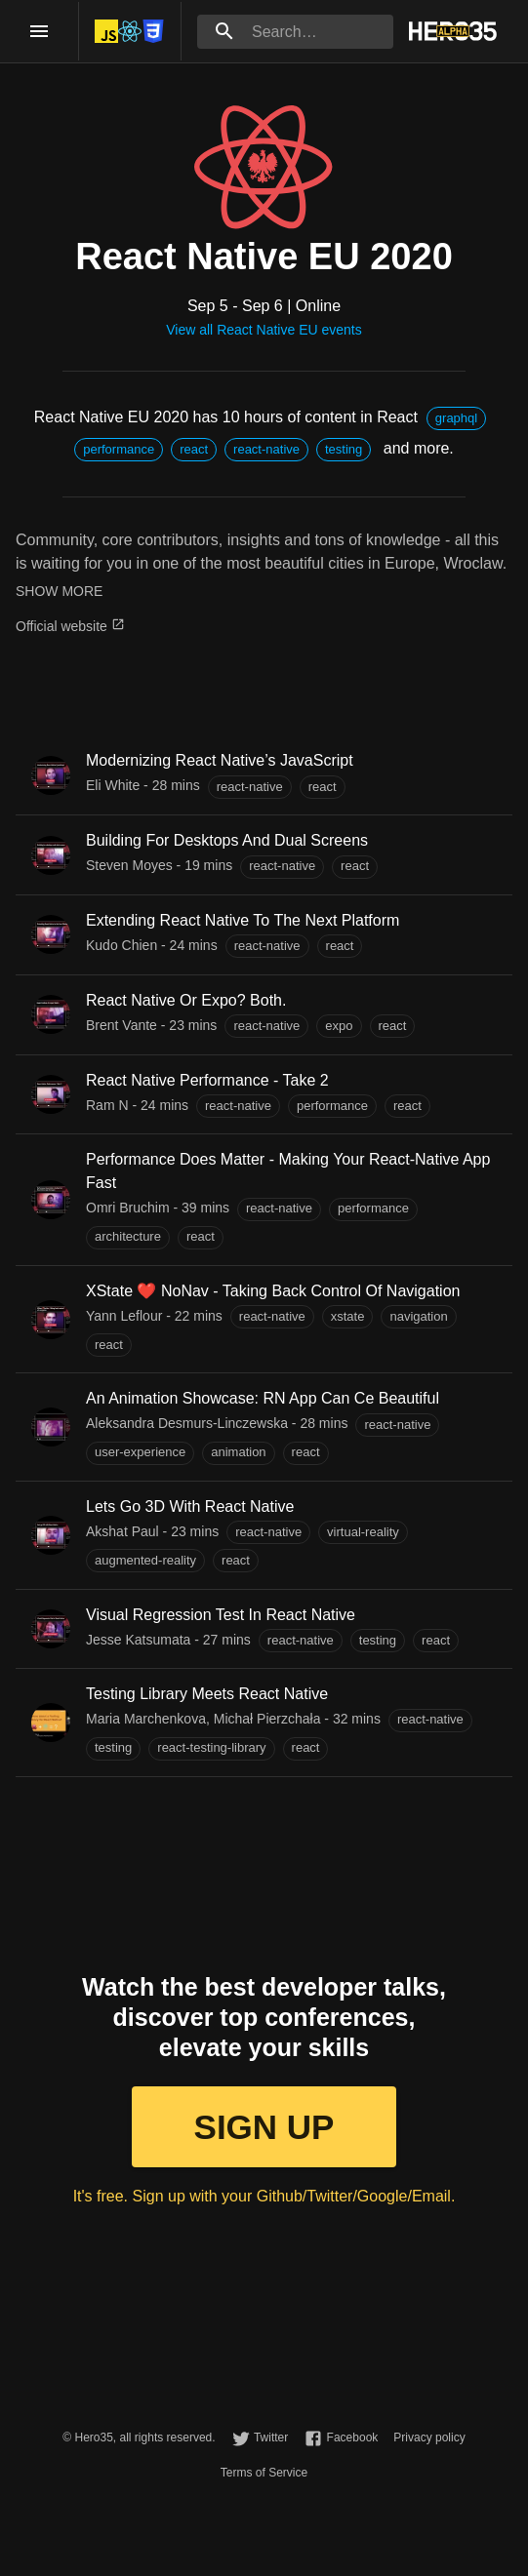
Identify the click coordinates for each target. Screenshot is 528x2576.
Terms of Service (264, 2472)
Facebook (353, 2437)
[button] (456, 418)
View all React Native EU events (264, 329)
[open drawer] (39, 31)
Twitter (271, 2437)
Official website (70, 626)
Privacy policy (429, 2437)
